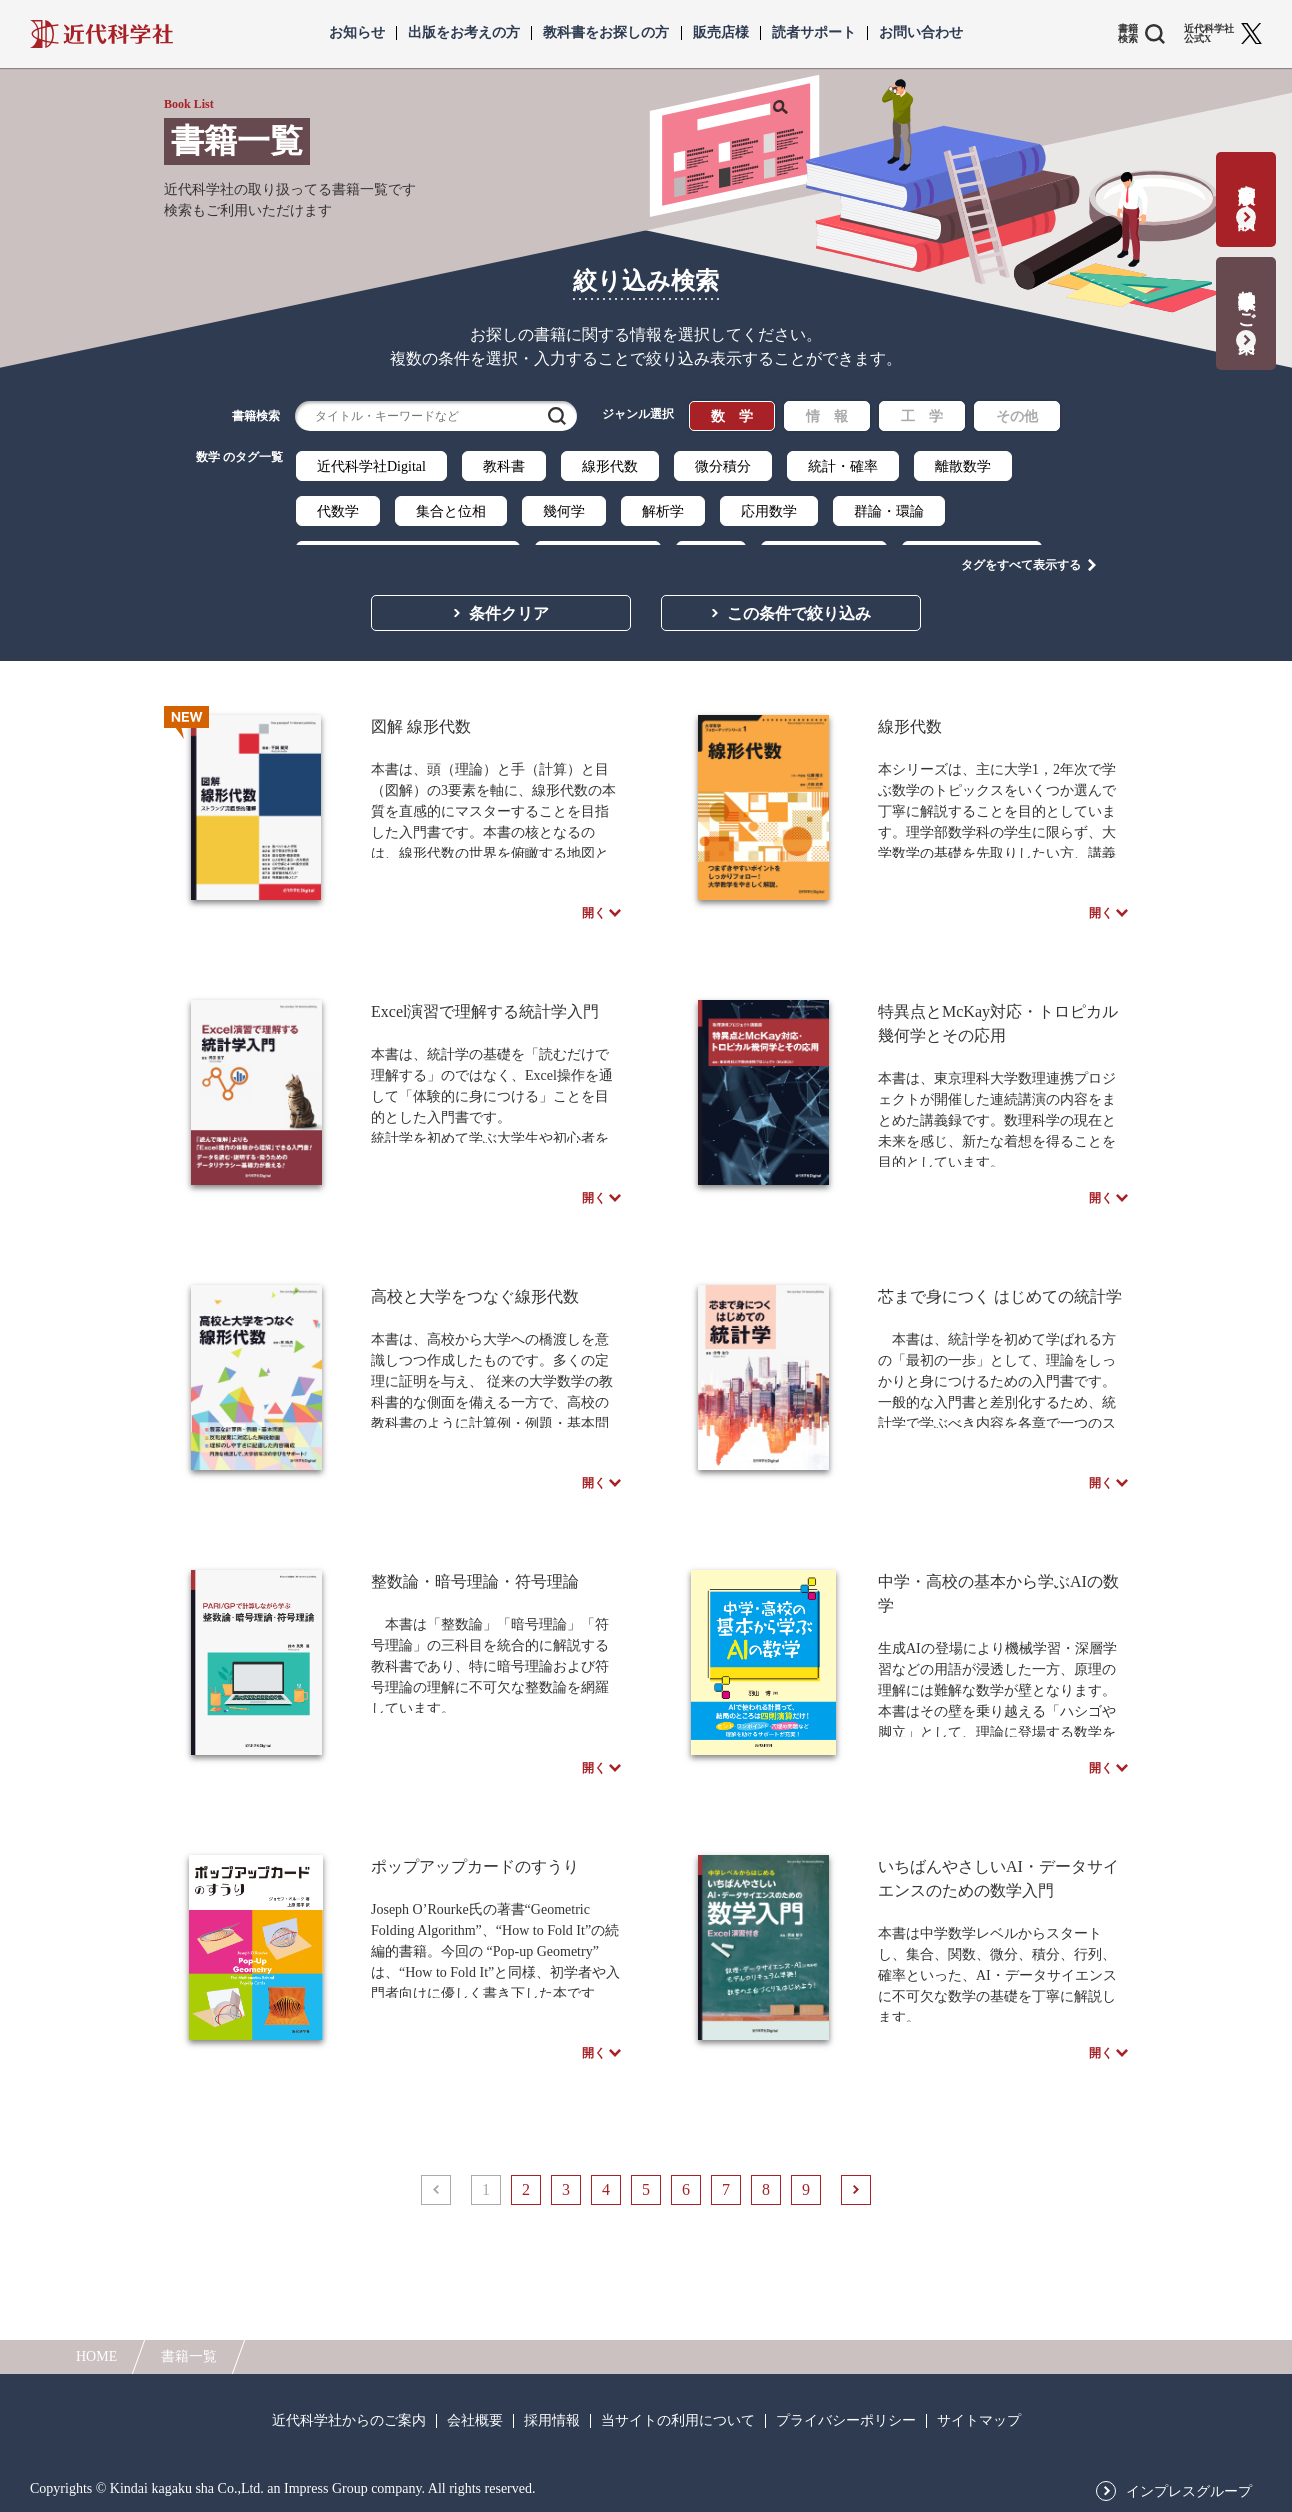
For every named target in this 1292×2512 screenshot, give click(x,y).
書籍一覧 (189, 2356)
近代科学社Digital (371, 466)
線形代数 (610, 466)
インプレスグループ (1189, 2492)
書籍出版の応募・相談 (1246, 186)
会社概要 (475, 2421)
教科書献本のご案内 (1246, 300)
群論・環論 (889, 511)
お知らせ (357, 33)
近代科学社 (101, 34)
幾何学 (564, 511)
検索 (557, 416)
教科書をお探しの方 (606, 33)
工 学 (922, 416)
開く (594, 908)
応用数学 (769, 511)
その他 (1017, 416)
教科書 (504, 466)
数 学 (732, 416)
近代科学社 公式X (1209, 34)
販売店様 (721, 33)
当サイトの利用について (678, 2421)
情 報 (827, 416)
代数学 (338, 511)
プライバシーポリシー (846, 2421)
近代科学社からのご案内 (349, 2421)
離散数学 (963, 466)
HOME (96, 2356)
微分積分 (723, 466)
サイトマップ (979, 2421)
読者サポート (814, 33)
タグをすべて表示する (1021, 551)
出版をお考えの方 (464, 33)
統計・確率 (843, 466)
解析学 (663, 511)
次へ (856, 2293)
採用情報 (552, 2421)
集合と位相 (451, 511)
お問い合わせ (921, 33)
